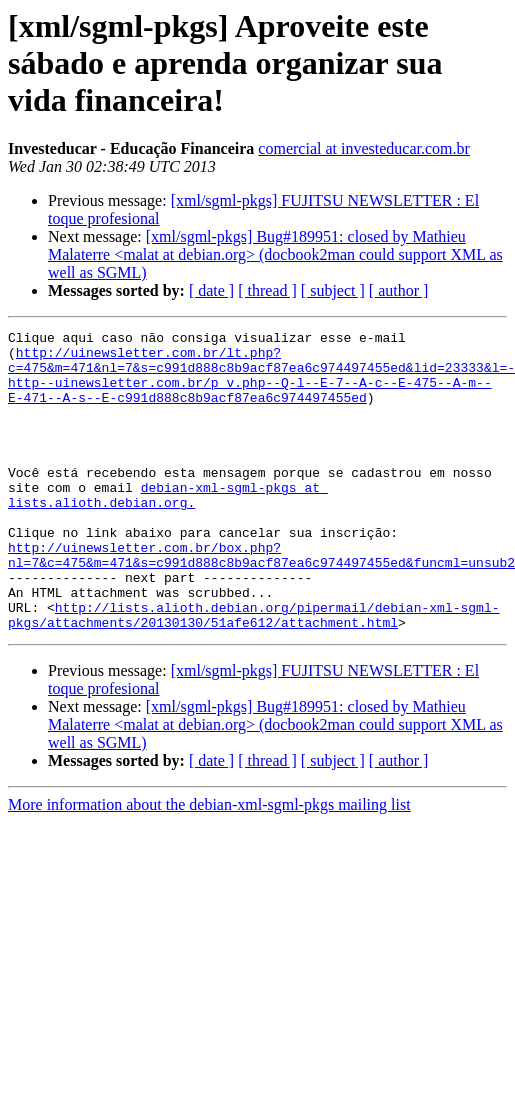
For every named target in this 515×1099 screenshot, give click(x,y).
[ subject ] (333, 290)
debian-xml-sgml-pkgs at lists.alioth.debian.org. (168, 529)
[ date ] (211, 290)
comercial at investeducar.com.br (363, 148)
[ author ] (399, 290)
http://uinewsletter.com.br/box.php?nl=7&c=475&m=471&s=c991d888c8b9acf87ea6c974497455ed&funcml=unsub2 (261, 601)
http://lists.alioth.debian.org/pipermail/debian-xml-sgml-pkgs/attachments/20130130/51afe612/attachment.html (253, 673)
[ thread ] (267, 290)
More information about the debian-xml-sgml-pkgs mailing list (209, 864)
